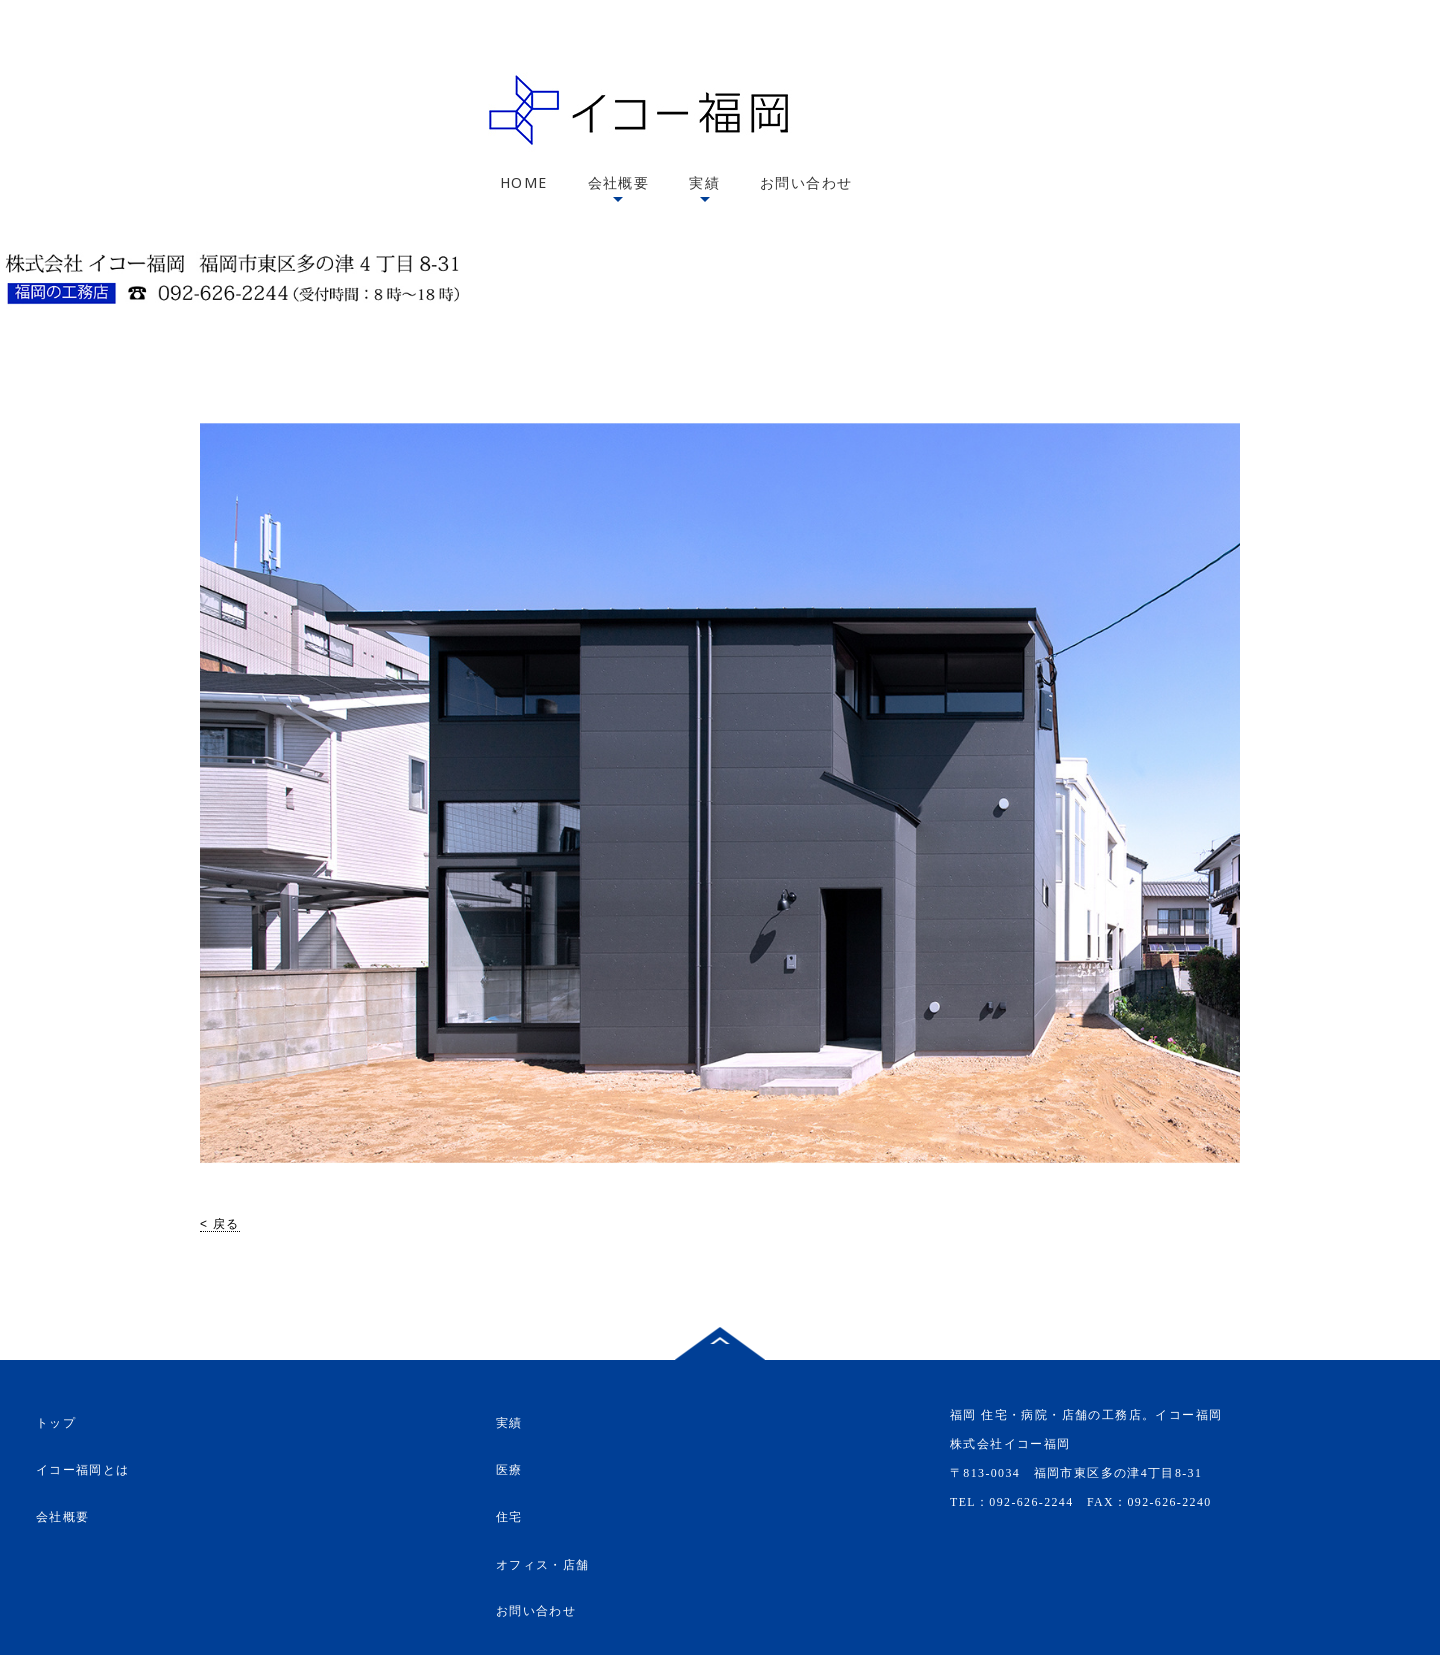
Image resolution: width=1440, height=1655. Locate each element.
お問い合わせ (806, 182)
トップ (56, 1423)
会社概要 (619, 182)
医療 (509, 1470)
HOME (524, 182)
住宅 (509, 1517)
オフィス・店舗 (543, 1564)
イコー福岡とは (83, 1470)
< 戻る (220, 1224)
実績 (704, 182)
